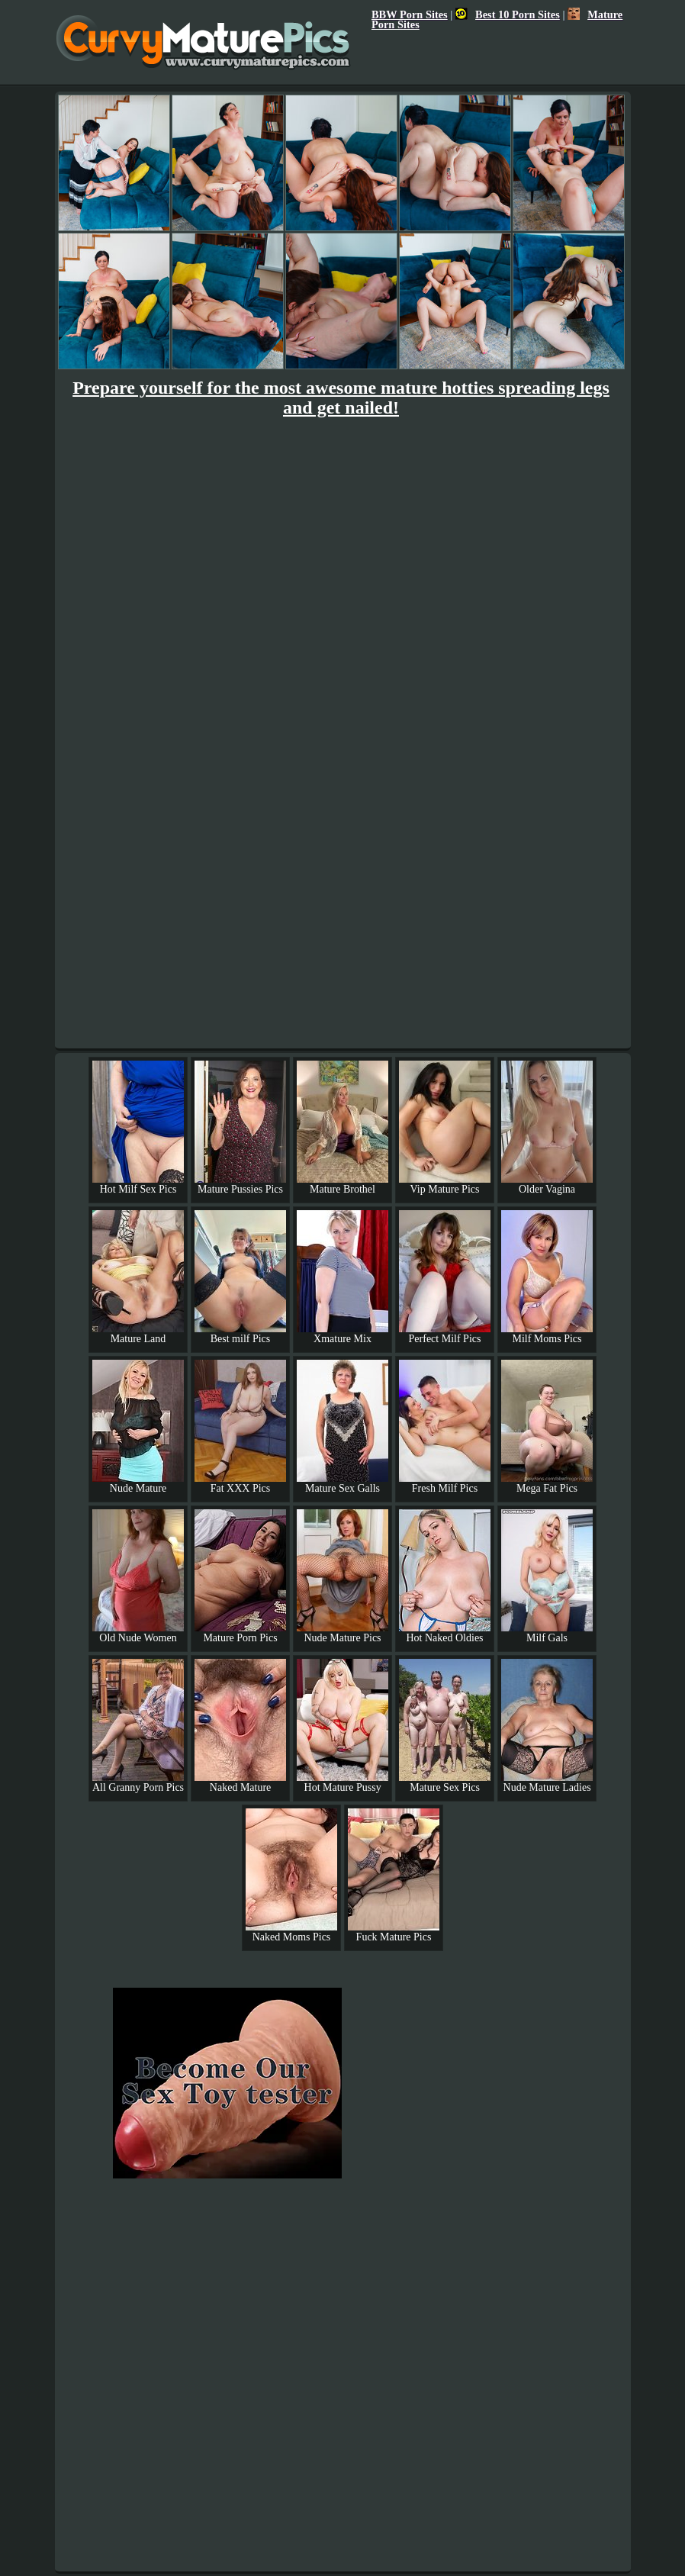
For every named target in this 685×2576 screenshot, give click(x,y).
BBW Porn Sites (409, 14)
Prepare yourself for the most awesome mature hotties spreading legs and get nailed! (340, 397)
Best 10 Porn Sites (507, 14)
